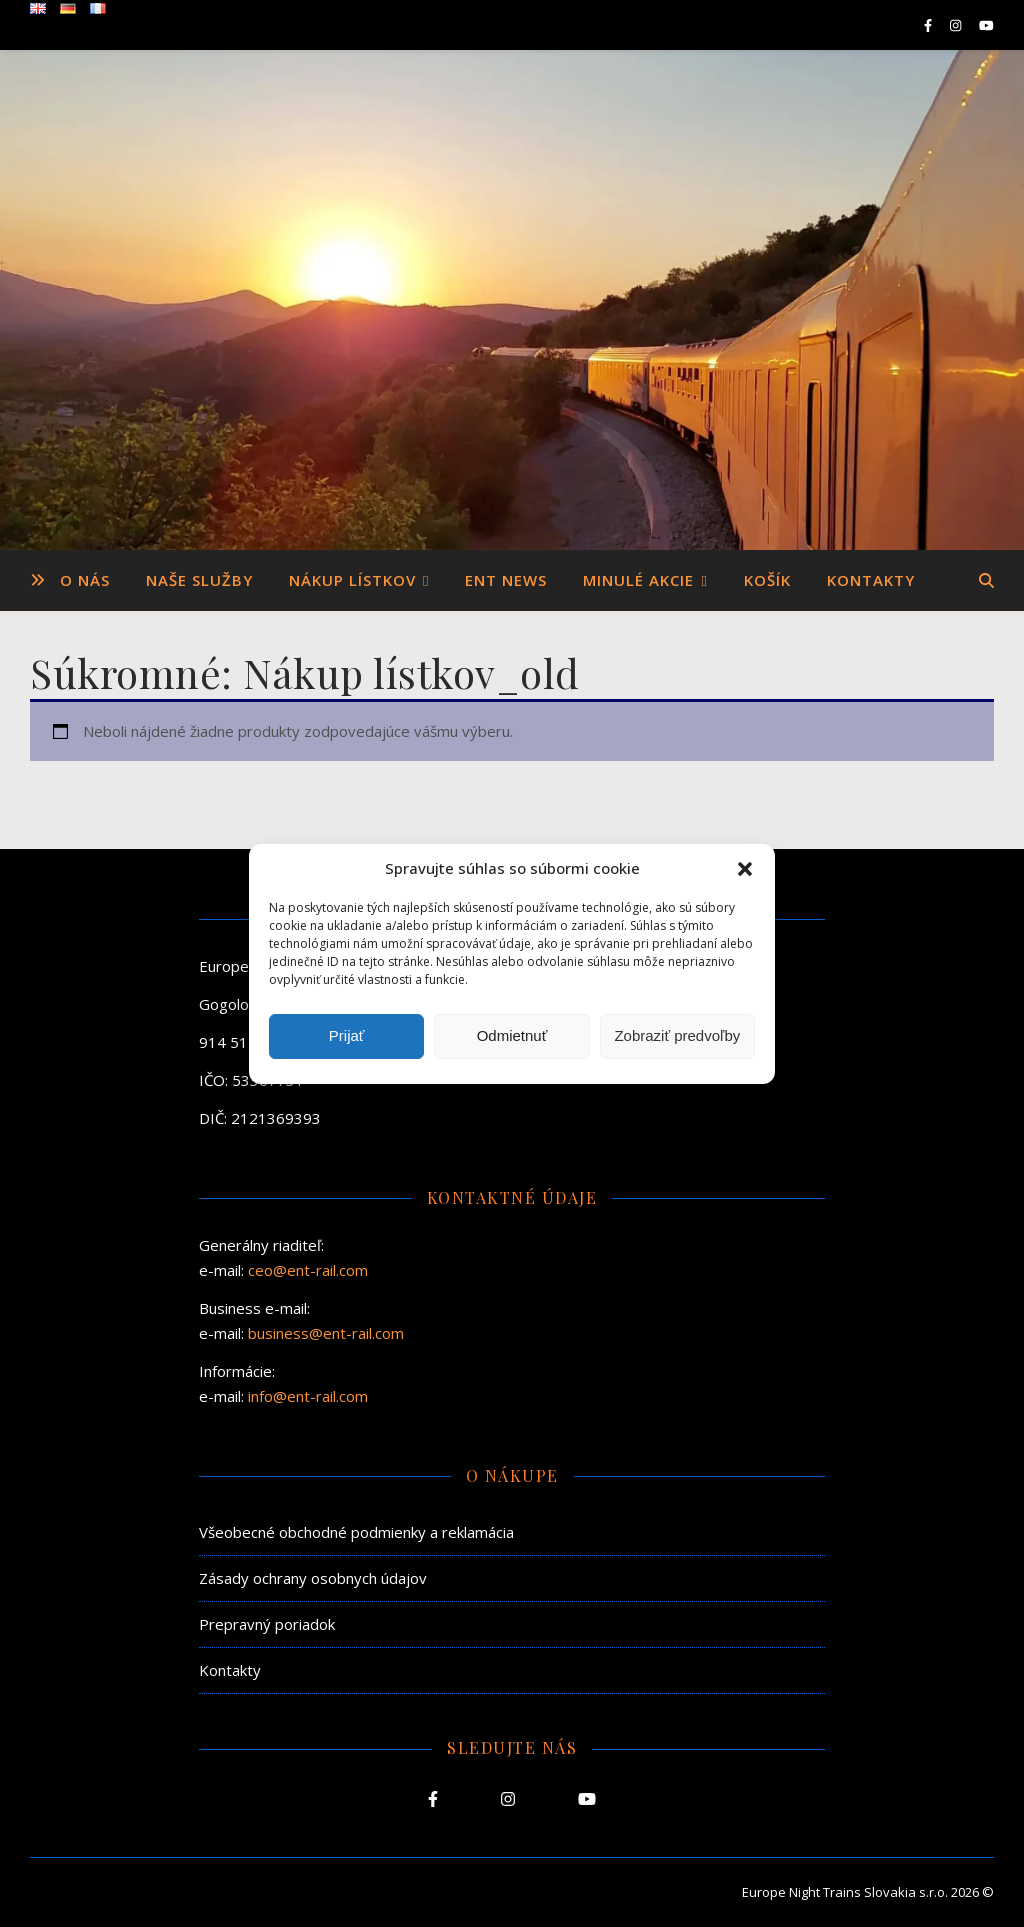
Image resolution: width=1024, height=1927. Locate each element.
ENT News (506, 580)
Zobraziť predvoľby (677, 1035)
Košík (767, 580)
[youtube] (986, 25)
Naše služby (199, 580)
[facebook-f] (929, 25)
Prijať (347, 1035)
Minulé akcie (638, 580)
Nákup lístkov (352, 580)
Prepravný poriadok (267, 1624)
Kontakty (871, 580)
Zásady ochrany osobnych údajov (313, 1578)
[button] (745, 869)
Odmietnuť (512, 1035)
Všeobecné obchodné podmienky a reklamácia (356, 1532)
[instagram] (957, 25)
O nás (85, 580)
